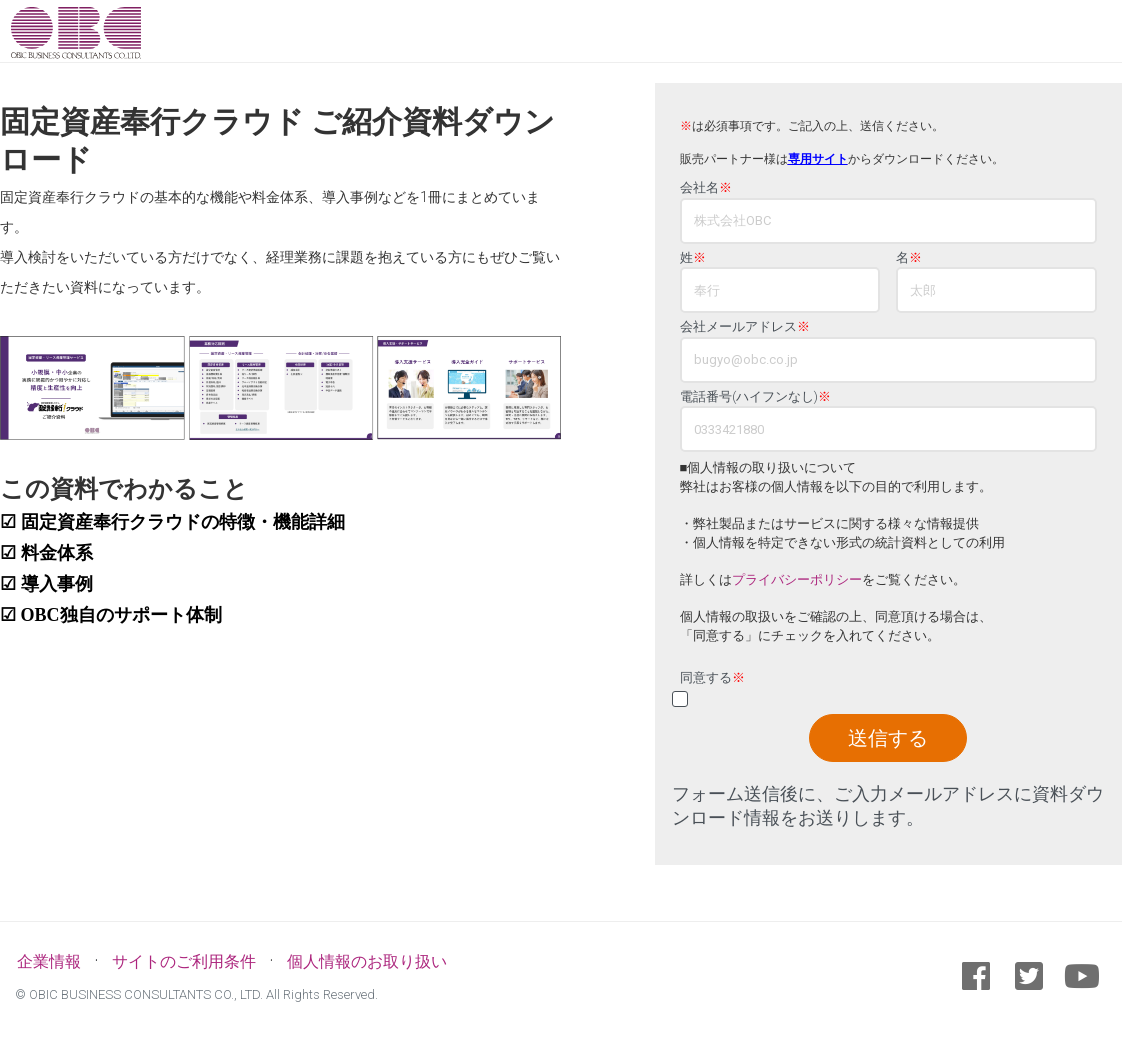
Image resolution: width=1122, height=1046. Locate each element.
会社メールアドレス (745, 327)
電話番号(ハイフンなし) (755, 397)
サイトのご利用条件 (184, 961)
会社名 (706, 188)
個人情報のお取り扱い (367, 961)
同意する (712, 678)
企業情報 (49, 961)
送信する (888, 738)
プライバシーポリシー (797, 579)
